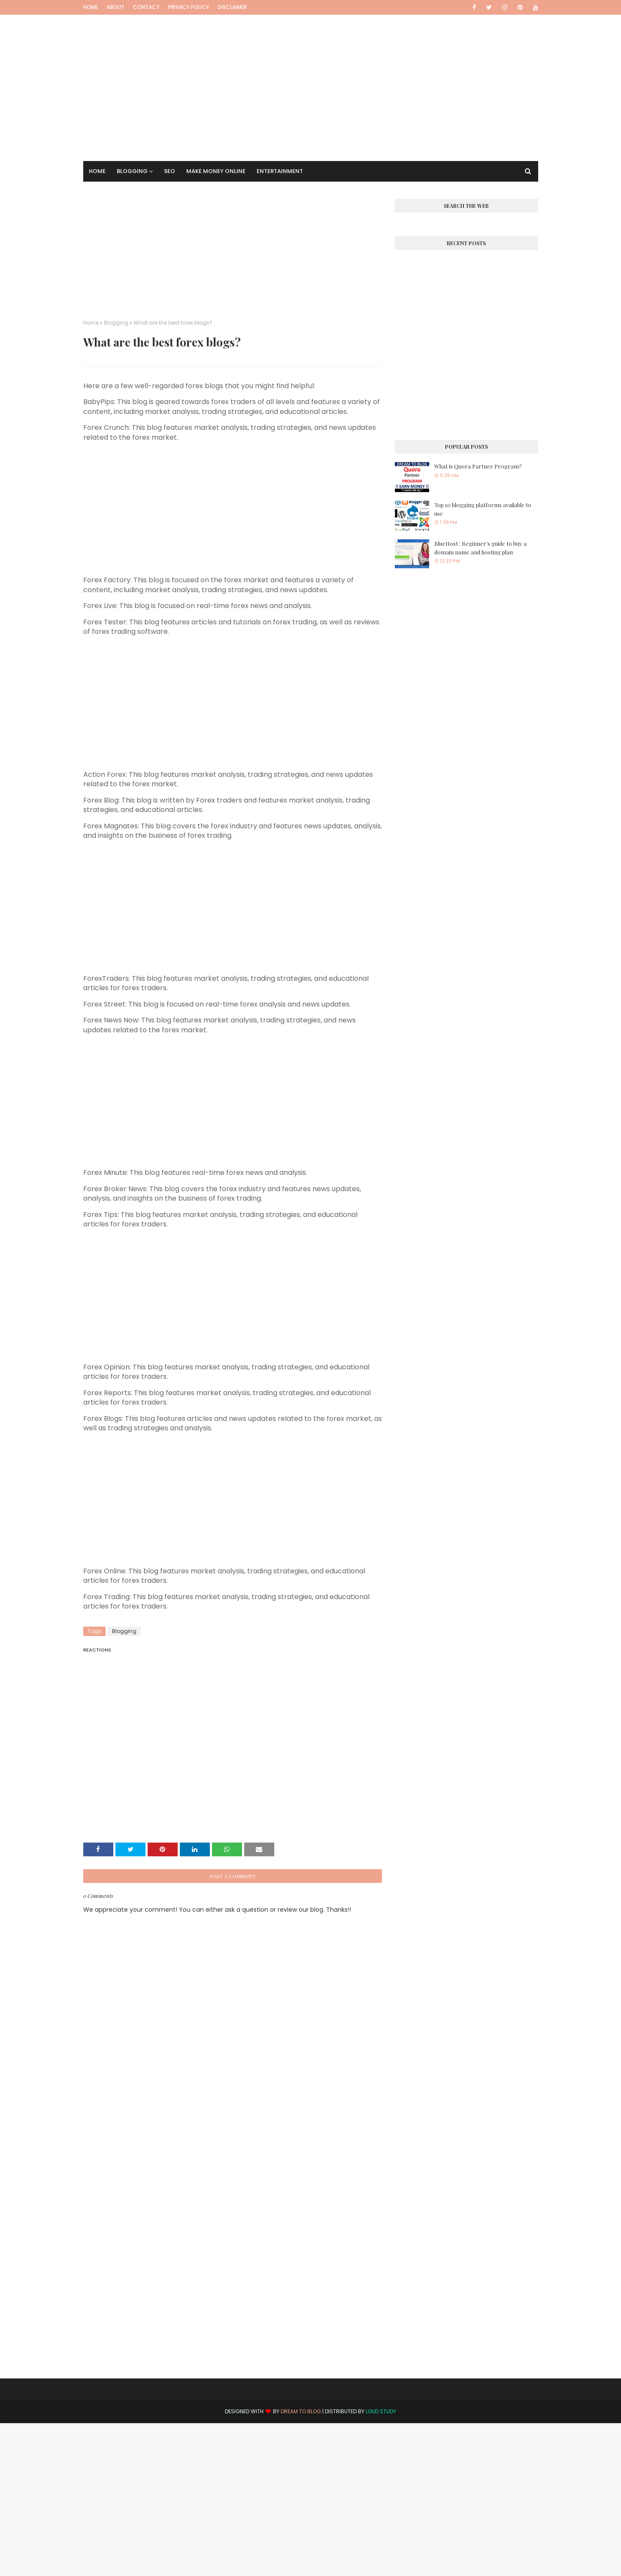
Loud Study (381, 2411)
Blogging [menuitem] (132, 171)
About (115, 7)
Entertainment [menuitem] (280, 171)
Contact (146, 7)
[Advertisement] (310, 75)
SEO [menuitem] (169, 171)
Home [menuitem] (97, 171)
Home (90, 7)
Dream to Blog (301, 2411)
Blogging (116, 322)
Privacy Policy (188, 7)
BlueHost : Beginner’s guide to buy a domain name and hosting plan (480, 548)
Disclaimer (232, 7)
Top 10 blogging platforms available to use (482, 509)
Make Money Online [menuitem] (215, 171)
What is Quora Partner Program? (478, 466)
